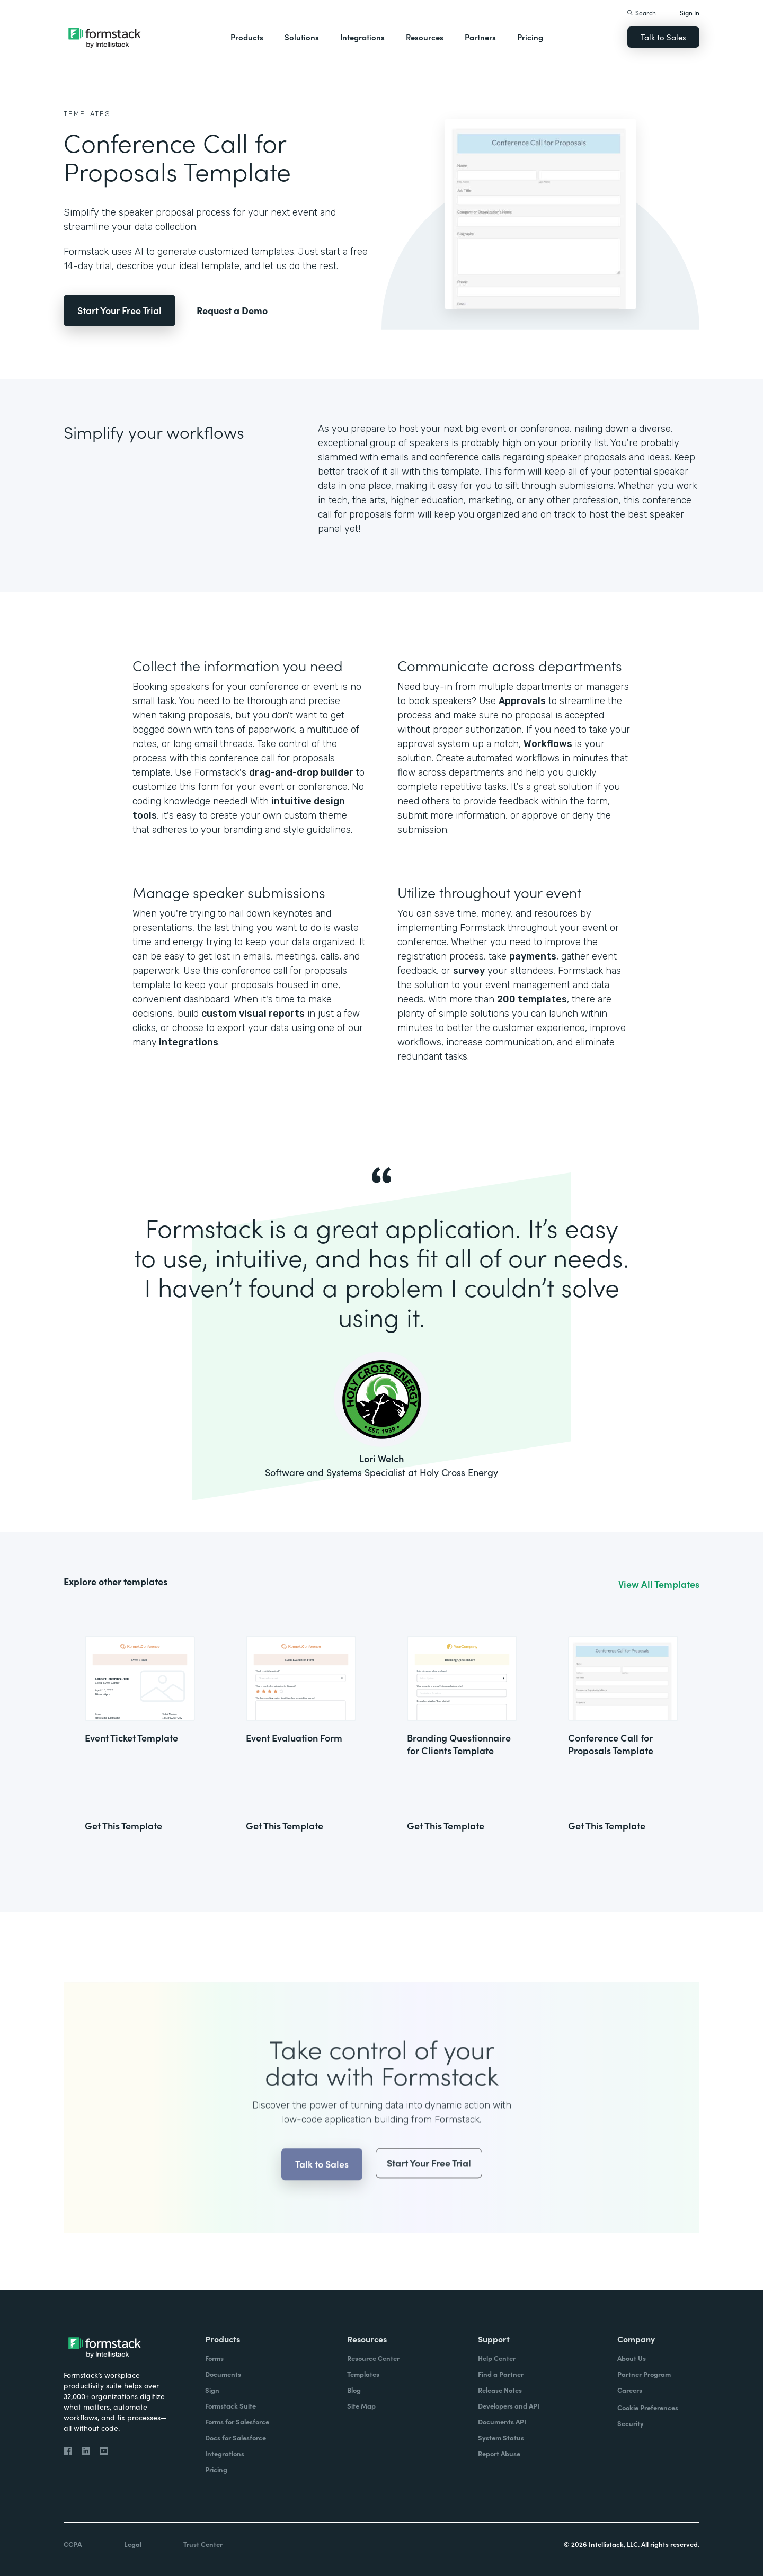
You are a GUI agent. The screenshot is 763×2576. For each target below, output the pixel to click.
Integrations (362, 36)
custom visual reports (253, 1013)
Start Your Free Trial (119, 310)
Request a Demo (232, 310)
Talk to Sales (663, 36)
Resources (424, 36)
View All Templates (658, 1584)
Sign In (689, 12)
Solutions (302, 36)
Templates (87, 114)
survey (469, 970)
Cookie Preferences (647, 2407)
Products (246, 36)
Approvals (522, 701)
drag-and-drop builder (301, 772)
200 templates (532, 999)
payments (532, 956)
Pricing (530, 36)
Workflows (548, 744)
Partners (480, 36)
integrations (187, 1042)
